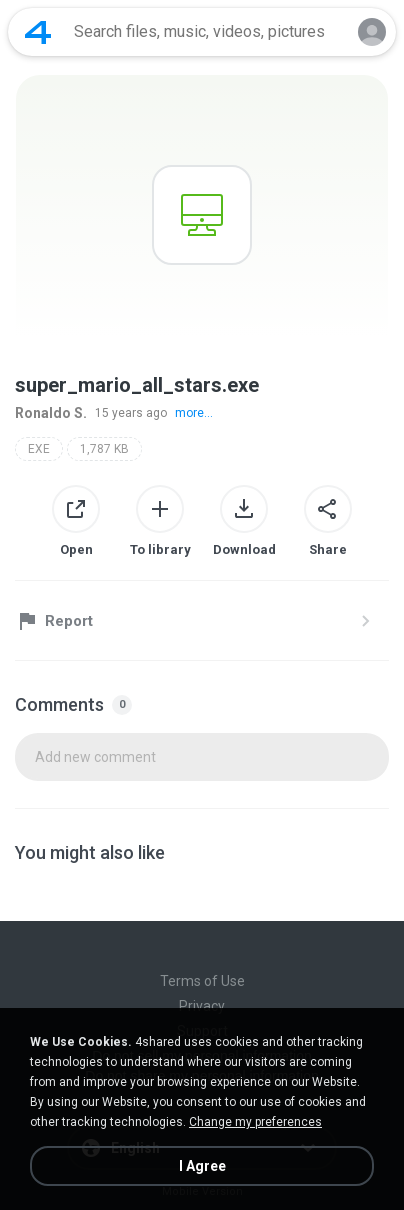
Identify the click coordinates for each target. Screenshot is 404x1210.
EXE (39, 449)
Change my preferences (255, 1122)
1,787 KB (104, 449)
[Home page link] (38, 32)
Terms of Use (202, 981)
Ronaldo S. (51, 413)
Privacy (202, 1006)
